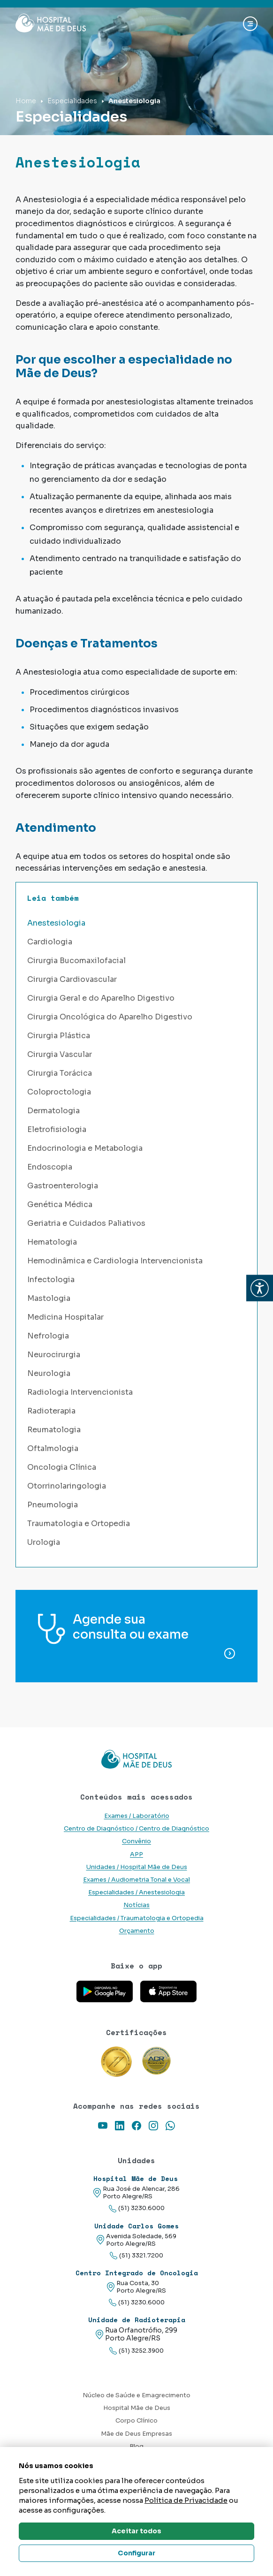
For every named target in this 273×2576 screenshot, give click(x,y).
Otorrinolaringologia (66, 1486)
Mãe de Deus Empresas (136, 2434)
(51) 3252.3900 (136, 2351)
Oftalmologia (52, 1448)
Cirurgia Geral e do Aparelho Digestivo (100, 998)
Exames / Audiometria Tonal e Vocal (136, 1880)
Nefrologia (48, 1336)
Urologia (43, 1542)
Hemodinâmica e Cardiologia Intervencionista (115, 1261)
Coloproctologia (59, 1092)
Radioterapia (51, 1411)
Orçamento (136, 1931)
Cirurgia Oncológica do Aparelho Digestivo (109, 1017)
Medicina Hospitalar (65, 1317)
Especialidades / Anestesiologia (136, 1892)
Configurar (136, 2553)
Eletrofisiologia (56, 1129)
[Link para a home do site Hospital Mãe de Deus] (136, 1759)
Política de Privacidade (186, 2500)
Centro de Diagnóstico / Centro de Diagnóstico (136, 1828)
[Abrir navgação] (250, 23)
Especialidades (72, 101)
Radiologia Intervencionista (80, 1392)
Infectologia (51, 1279)
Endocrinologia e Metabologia (85, 1148)
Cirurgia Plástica (58, 1036)
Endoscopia (49, 1167)
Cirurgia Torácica (59, 1073)
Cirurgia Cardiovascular (72, 979)
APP (136, 1854)
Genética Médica (59, 1204)
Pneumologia (52, 1505)
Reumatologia (54, 1430)
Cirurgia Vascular (59, 1054)
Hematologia (52, 1242)
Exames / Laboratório (136, 1816)
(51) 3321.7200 (136, 2256)
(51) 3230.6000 (137, 2208)
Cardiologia (49, 942)
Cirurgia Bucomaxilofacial (76, 960)
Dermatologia (53, 1111)
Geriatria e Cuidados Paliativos (86, 1223)
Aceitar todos (136, 2531)
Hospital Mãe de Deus (136, 2408)
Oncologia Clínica (61, 1467)
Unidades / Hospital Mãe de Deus (136, 1867)
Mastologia (48, 1298)
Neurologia (48, 1373)
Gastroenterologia (62, 1186)
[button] (259, 1288)
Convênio (136, 1841)
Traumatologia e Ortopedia (78, 1523)
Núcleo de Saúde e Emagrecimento (136, 2395)
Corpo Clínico (136, 2420)
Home (25, 101)
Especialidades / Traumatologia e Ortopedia (137, 1918)
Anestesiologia (56, 923)
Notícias (136, 1905)
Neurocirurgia (53, 1355)
